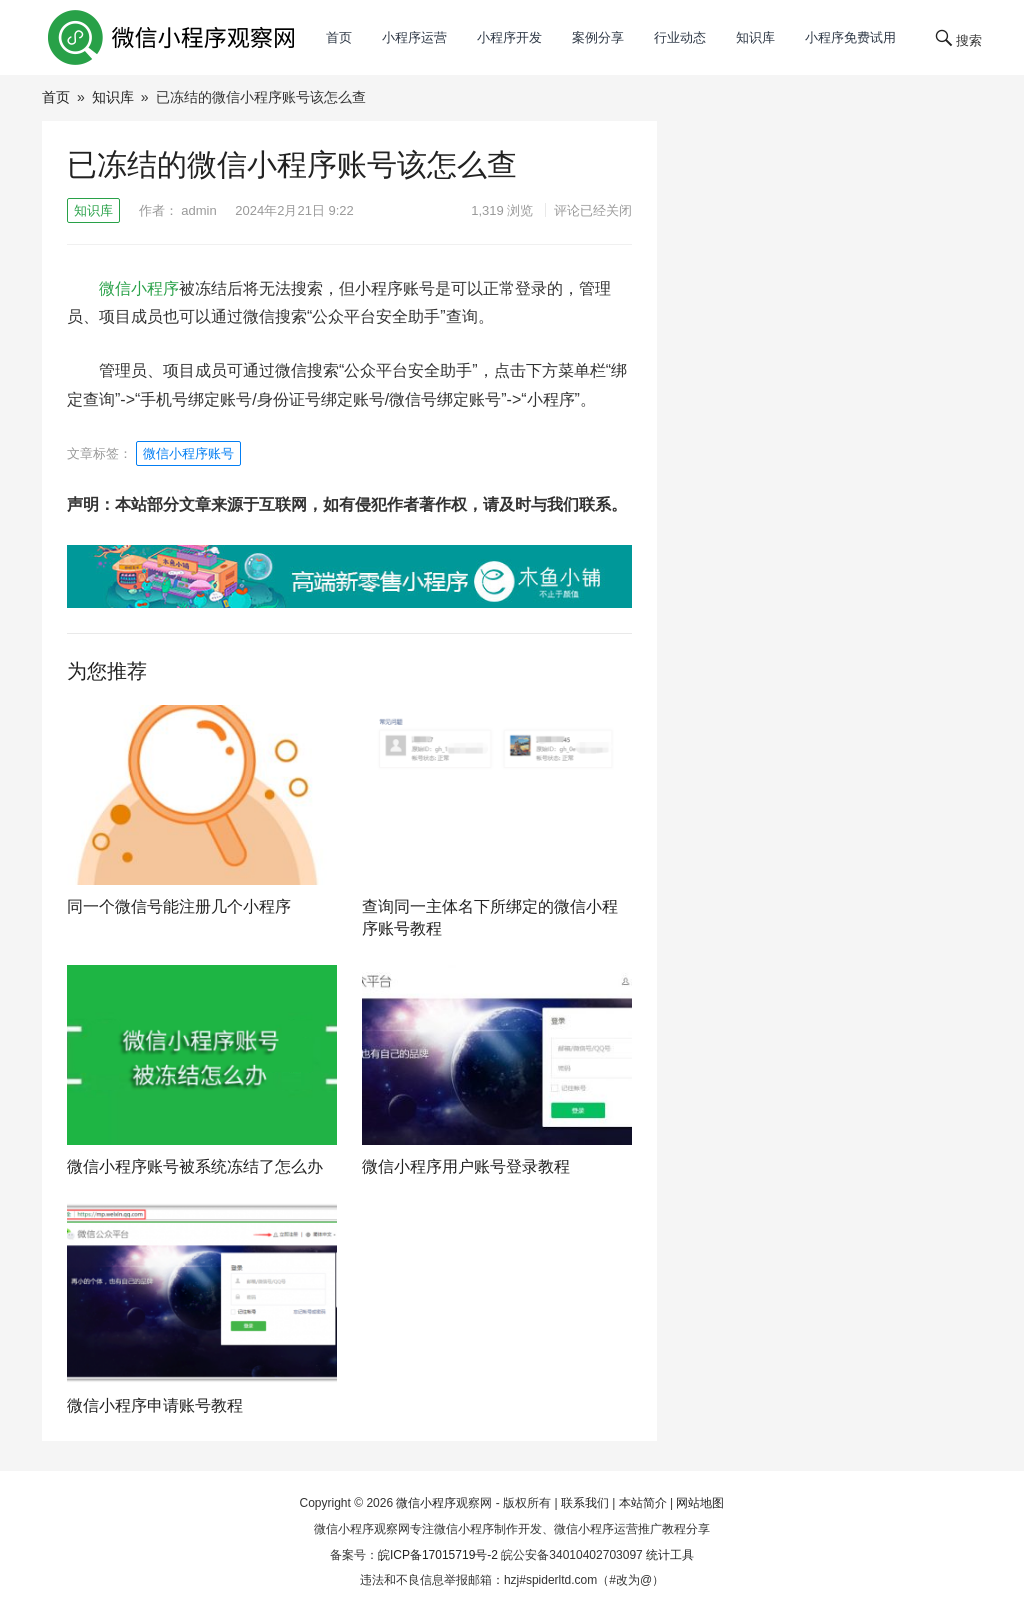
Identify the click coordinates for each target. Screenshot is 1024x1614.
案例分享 (598, 37)
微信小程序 (139, 288)
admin (198, 210)
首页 (339, 37)
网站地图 (700, 1503)
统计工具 (670, 1555)
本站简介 (643, 1503)
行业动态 (680, 37)
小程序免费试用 (850, 37)
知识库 (755, 37)
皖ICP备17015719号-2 (438, 1555)
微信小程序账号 (188, 453)
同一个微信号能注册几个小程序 (179, 906)
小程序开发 (509, 37)
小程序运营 (414, 37)
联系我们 (585, 1503)
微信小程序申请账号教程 (155, 1405)
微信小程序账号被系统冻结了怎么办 (195, 1166)
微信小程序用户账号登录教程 (466, 1166)
